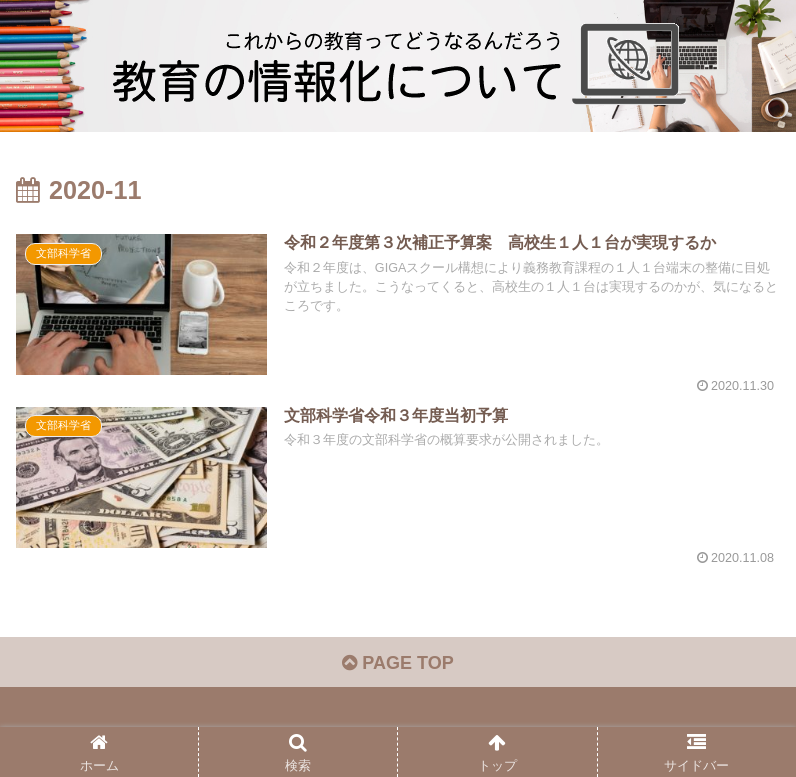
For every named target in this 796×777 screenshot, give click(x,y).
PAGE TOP (397, 663)
